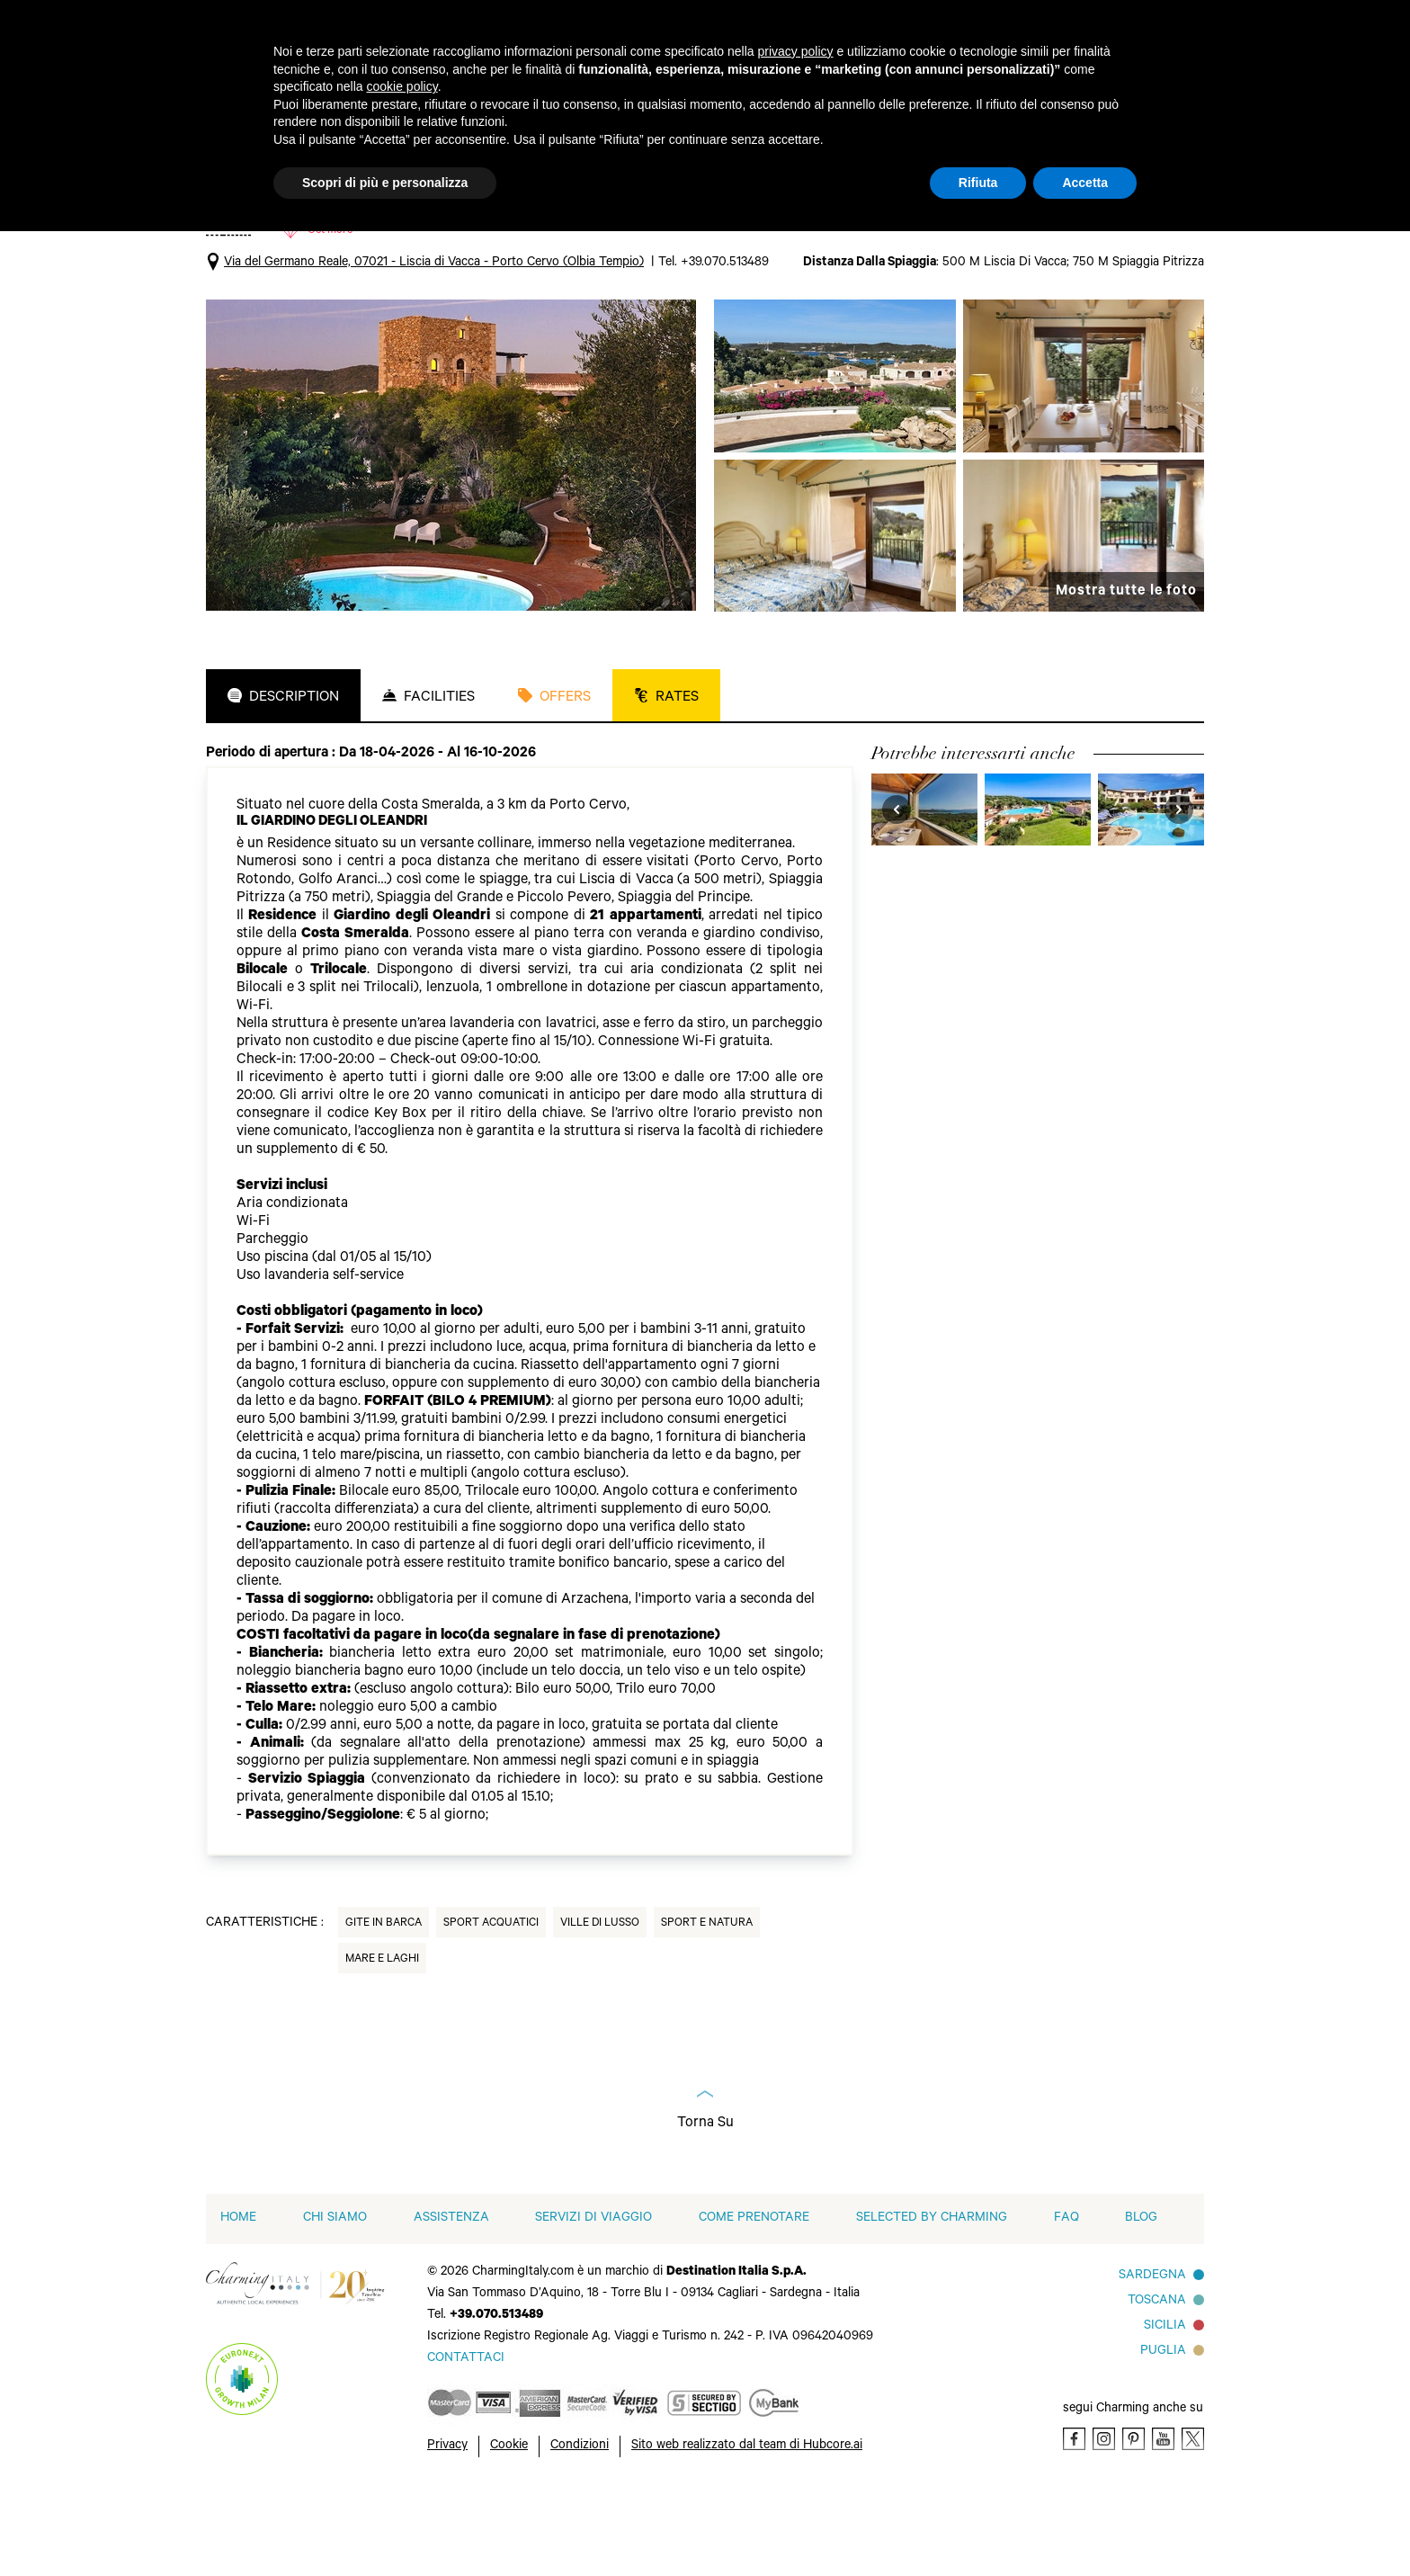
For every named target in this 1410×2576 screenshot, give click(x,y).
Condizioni (579, 2529)
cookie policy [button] (402, 86)
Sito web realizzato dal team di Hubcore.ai (746, 2529)
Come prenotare (754, 2301)
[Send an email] (465, 2442)
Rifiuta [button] (978, 182)
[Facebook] (1074, 2521)
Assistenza (451, 2301)
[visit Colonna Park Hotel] (1151, 892)
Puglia (1163, 2435)
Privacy (447, 2529)
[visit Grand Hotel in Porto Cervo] (1038, 892)
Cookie (509, 2529)
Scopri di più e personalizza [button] (385, 182)
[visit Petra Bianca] (924, 892)
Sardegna (1152, 2359)
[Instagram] (1104, 2521)
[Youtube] (1163, 2521)
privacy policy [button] (796, 51)
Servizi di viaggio (593, 2301)
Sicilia (1165, 2409)
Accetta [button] (1085, 182)
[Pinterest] (1133, 2521)
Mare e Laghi (382, 2042)
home (238, 2301)
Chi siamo (335, 2301)
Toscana (1157, 2384)
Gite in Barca (383, 2006)
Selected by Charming (931, 2301)
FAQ (1066, 2301)
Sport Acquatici (491, 2006)
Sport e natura (707, 2006)
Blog (1141, 2301)
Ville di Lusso (599, 2006)
